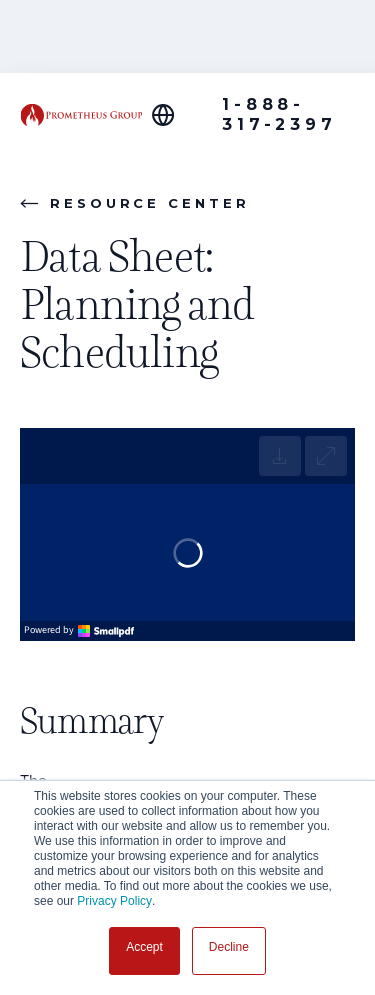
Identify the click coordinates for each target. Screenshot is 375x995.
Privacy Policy (114, 901)
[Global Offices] (174, 115)
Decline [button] (229, 947)
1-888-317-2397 (279, 114)
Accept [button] (144, 947)
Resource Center (135, 203)
